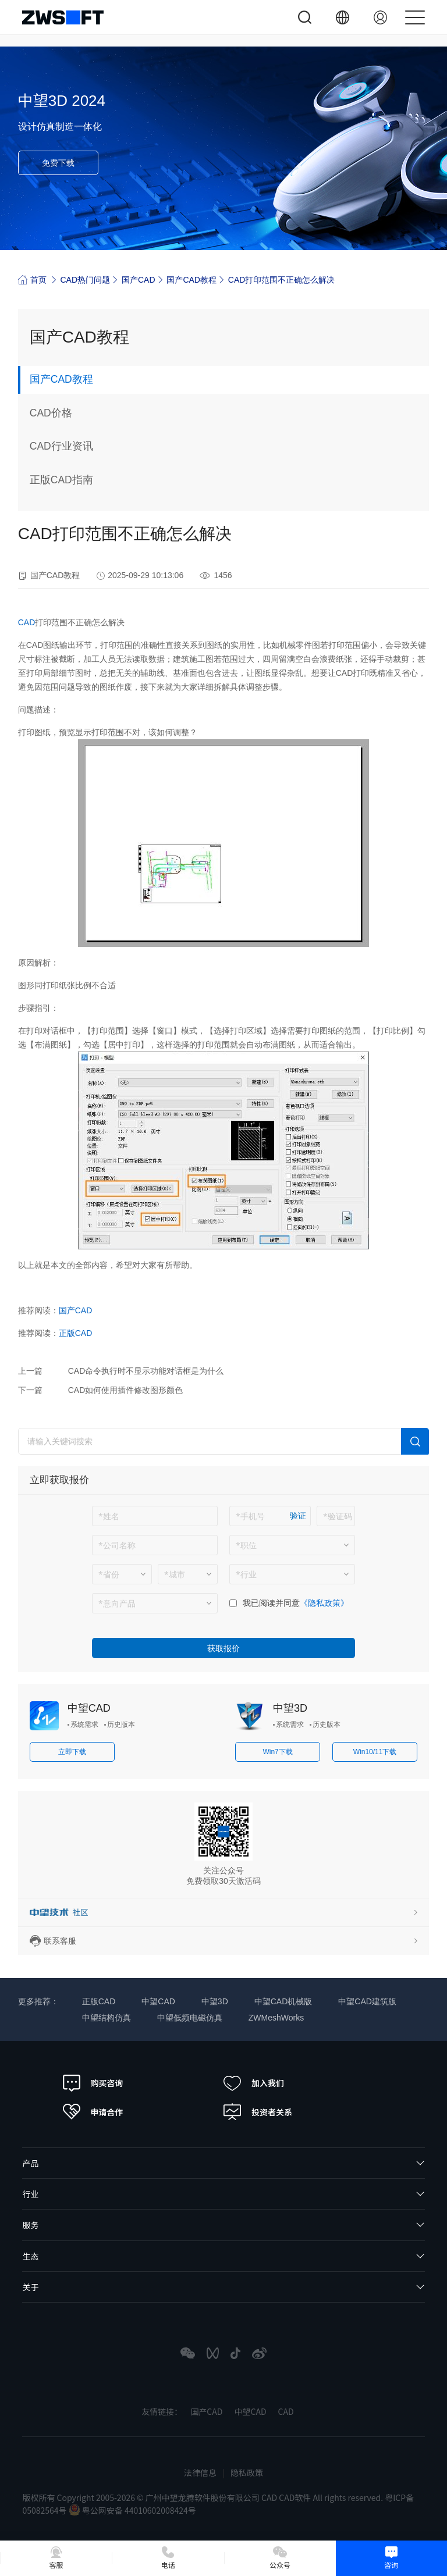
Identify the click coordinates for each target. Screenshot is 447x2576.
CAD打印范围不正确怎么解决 (281, 279)
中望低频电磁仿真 (189, 2018)
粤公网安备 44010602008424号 (132, 2511)
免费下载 (58, 163)
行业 (30, 2195)
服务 (30, 2226)
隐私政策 (246, 2473)
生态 (30, 2257)
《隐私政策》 (324, 1604)
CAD (27, 623)
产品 (30, 2163)
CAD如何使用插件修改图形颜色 (125, 1391)
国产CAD (138, 279)
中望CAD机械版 (283, 2002)
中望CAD (89, 1709)
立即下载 (72, 1753)
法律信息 (200, 2473)
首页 (32, 279)
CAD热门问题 (86, 279)
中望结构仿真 (106, 2018)
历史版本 (121, 1726)
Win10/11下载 (375, 1753)
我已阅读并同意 (271, 1604)
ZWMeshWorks (276, 2018)
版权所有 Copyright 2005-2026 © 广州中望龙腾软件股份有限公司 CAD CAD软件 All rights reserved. (203, 2498)
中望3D (290, 1709)
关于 (30, 2288)
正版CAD (76, 1334)
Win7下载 (277, 1753)
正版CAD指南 (62, 481)
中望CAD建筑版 (367, 2002)
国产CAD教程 (191, 279)
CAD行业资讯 (62, 447)
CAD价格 (51, 413)
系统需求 (84, 1726)
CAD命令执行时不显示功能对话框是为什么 (146, 1372)
